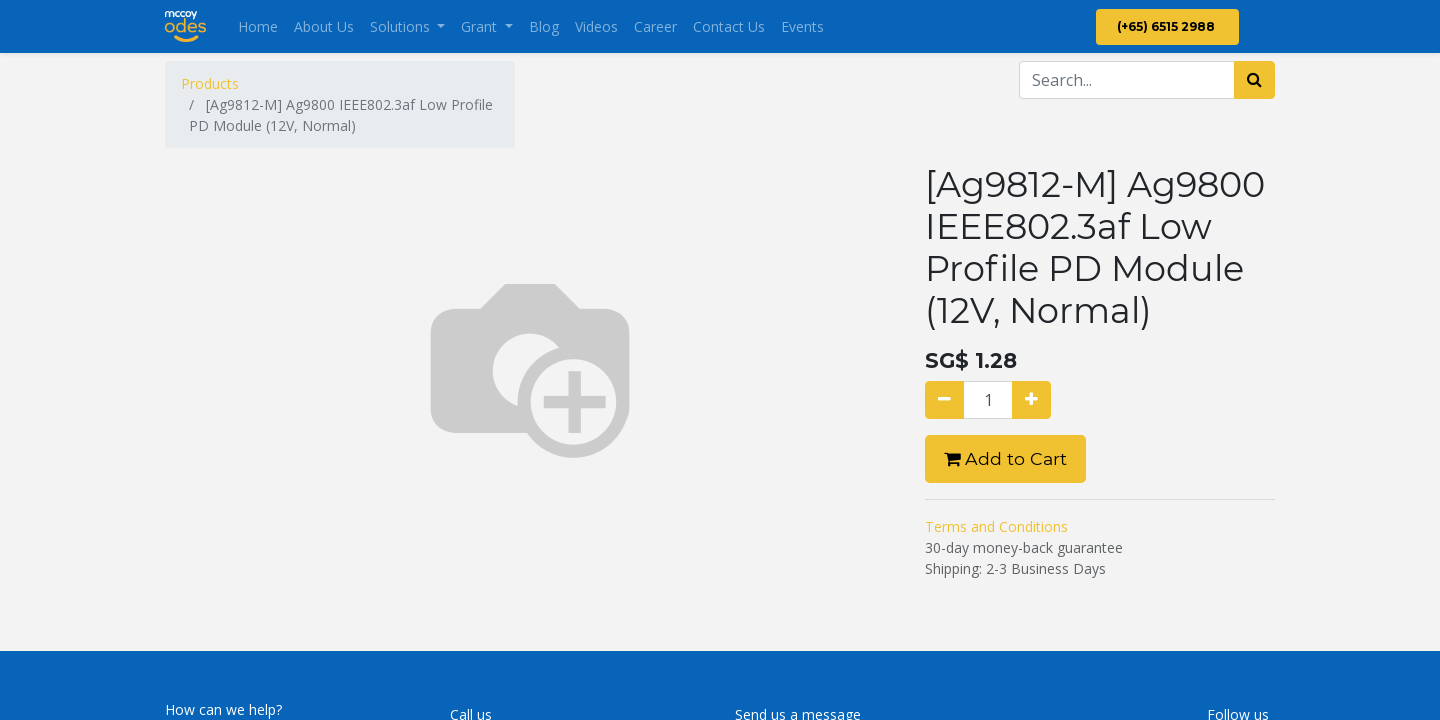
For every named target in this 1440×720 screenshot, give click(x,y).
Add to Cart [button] (1005, 458)
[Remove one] (944, 400)
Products (210, 83)
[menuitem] (258, 26)
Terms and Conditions (996, 526)
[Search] (1254, 80)
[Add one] (1031, 400)
